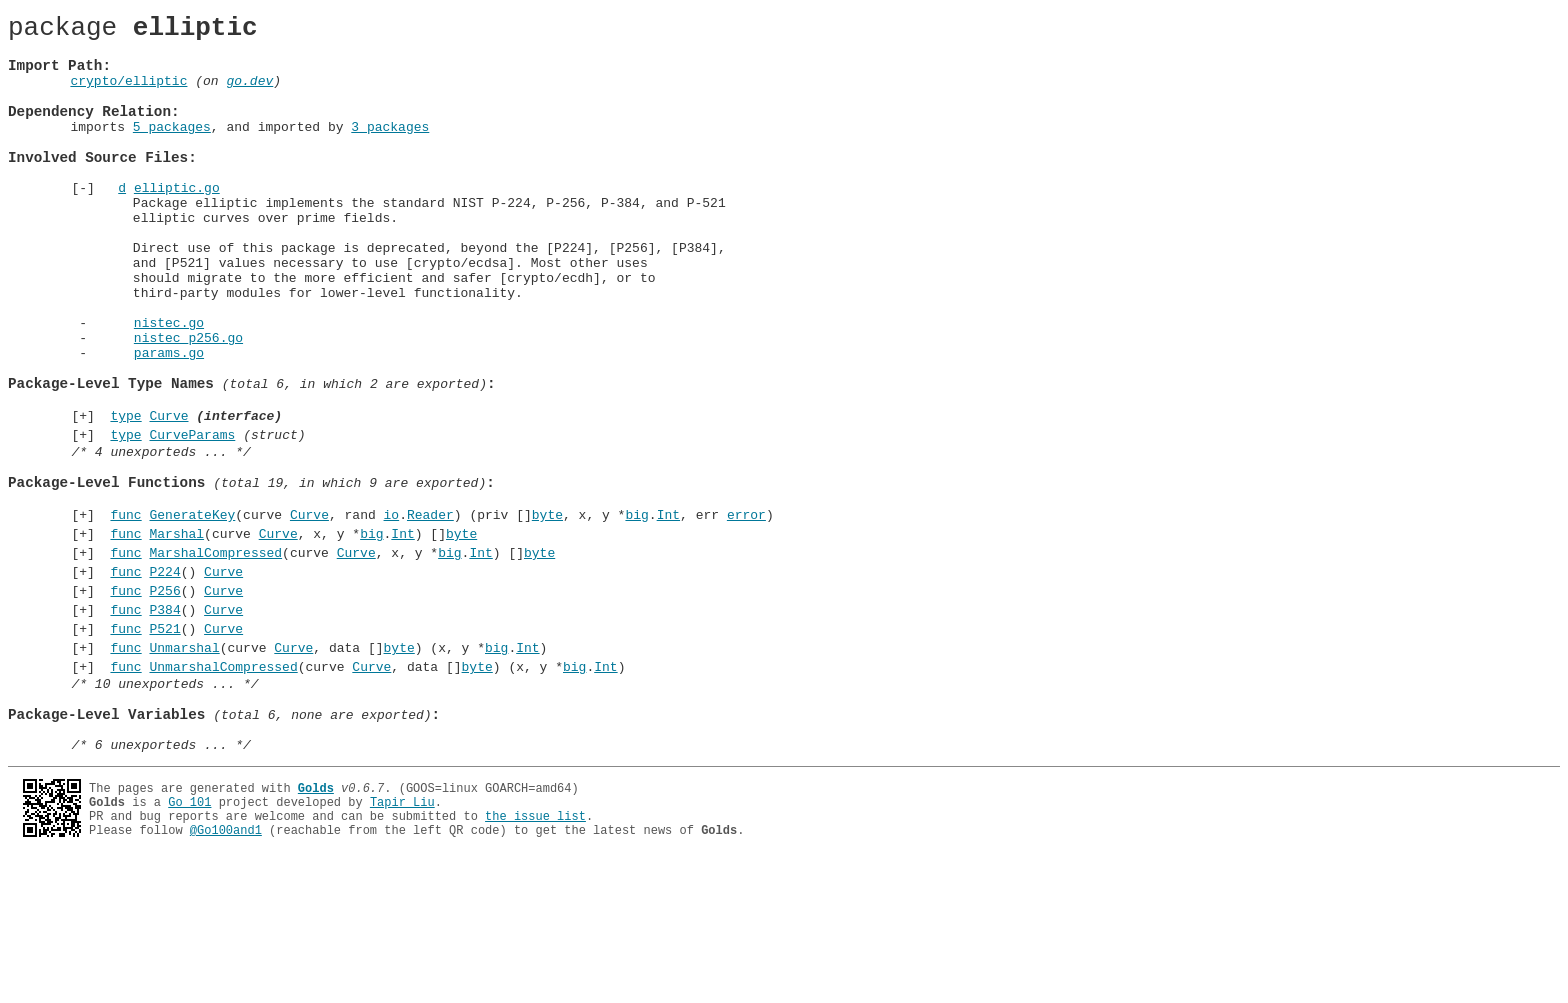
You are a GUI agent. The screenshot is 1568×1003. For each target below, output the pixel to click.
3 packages (390, 150)
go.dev (249, 95)
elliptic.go (177, 223)
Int (668, 613)
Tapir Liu (402, 939)
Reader (430, 613)
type (125, 496)
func (125, 613)
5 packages (172, 150)
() (173, 679)
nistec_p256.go (188, 403)
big (636, 613)
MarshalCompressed (215, 657)
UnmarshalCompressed (223, 789)
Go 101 (189, 939)
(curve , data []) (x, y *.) (325, 767)
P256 (164, 701)
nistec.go (169, 385)
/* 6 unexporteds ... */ (160, 882)
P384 (164, 723)
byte (547, 613)
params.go (169, 421)
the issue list (535, 956)
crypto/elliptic (128, 95)
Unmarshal (184, 767)
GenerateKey (192, 613)
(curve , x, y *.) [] (290, 635)
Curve (168, 496)
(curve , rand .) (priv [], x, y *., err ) (438, 613)
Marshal (176, 635)
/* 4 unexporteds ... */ (160, 538)
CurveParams (192, 518)
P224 (164, 679)
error (746, 613)
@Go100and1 (226, 973)
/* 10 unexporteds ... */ (164, 809)
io (391, 613)
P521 (164, 745)
